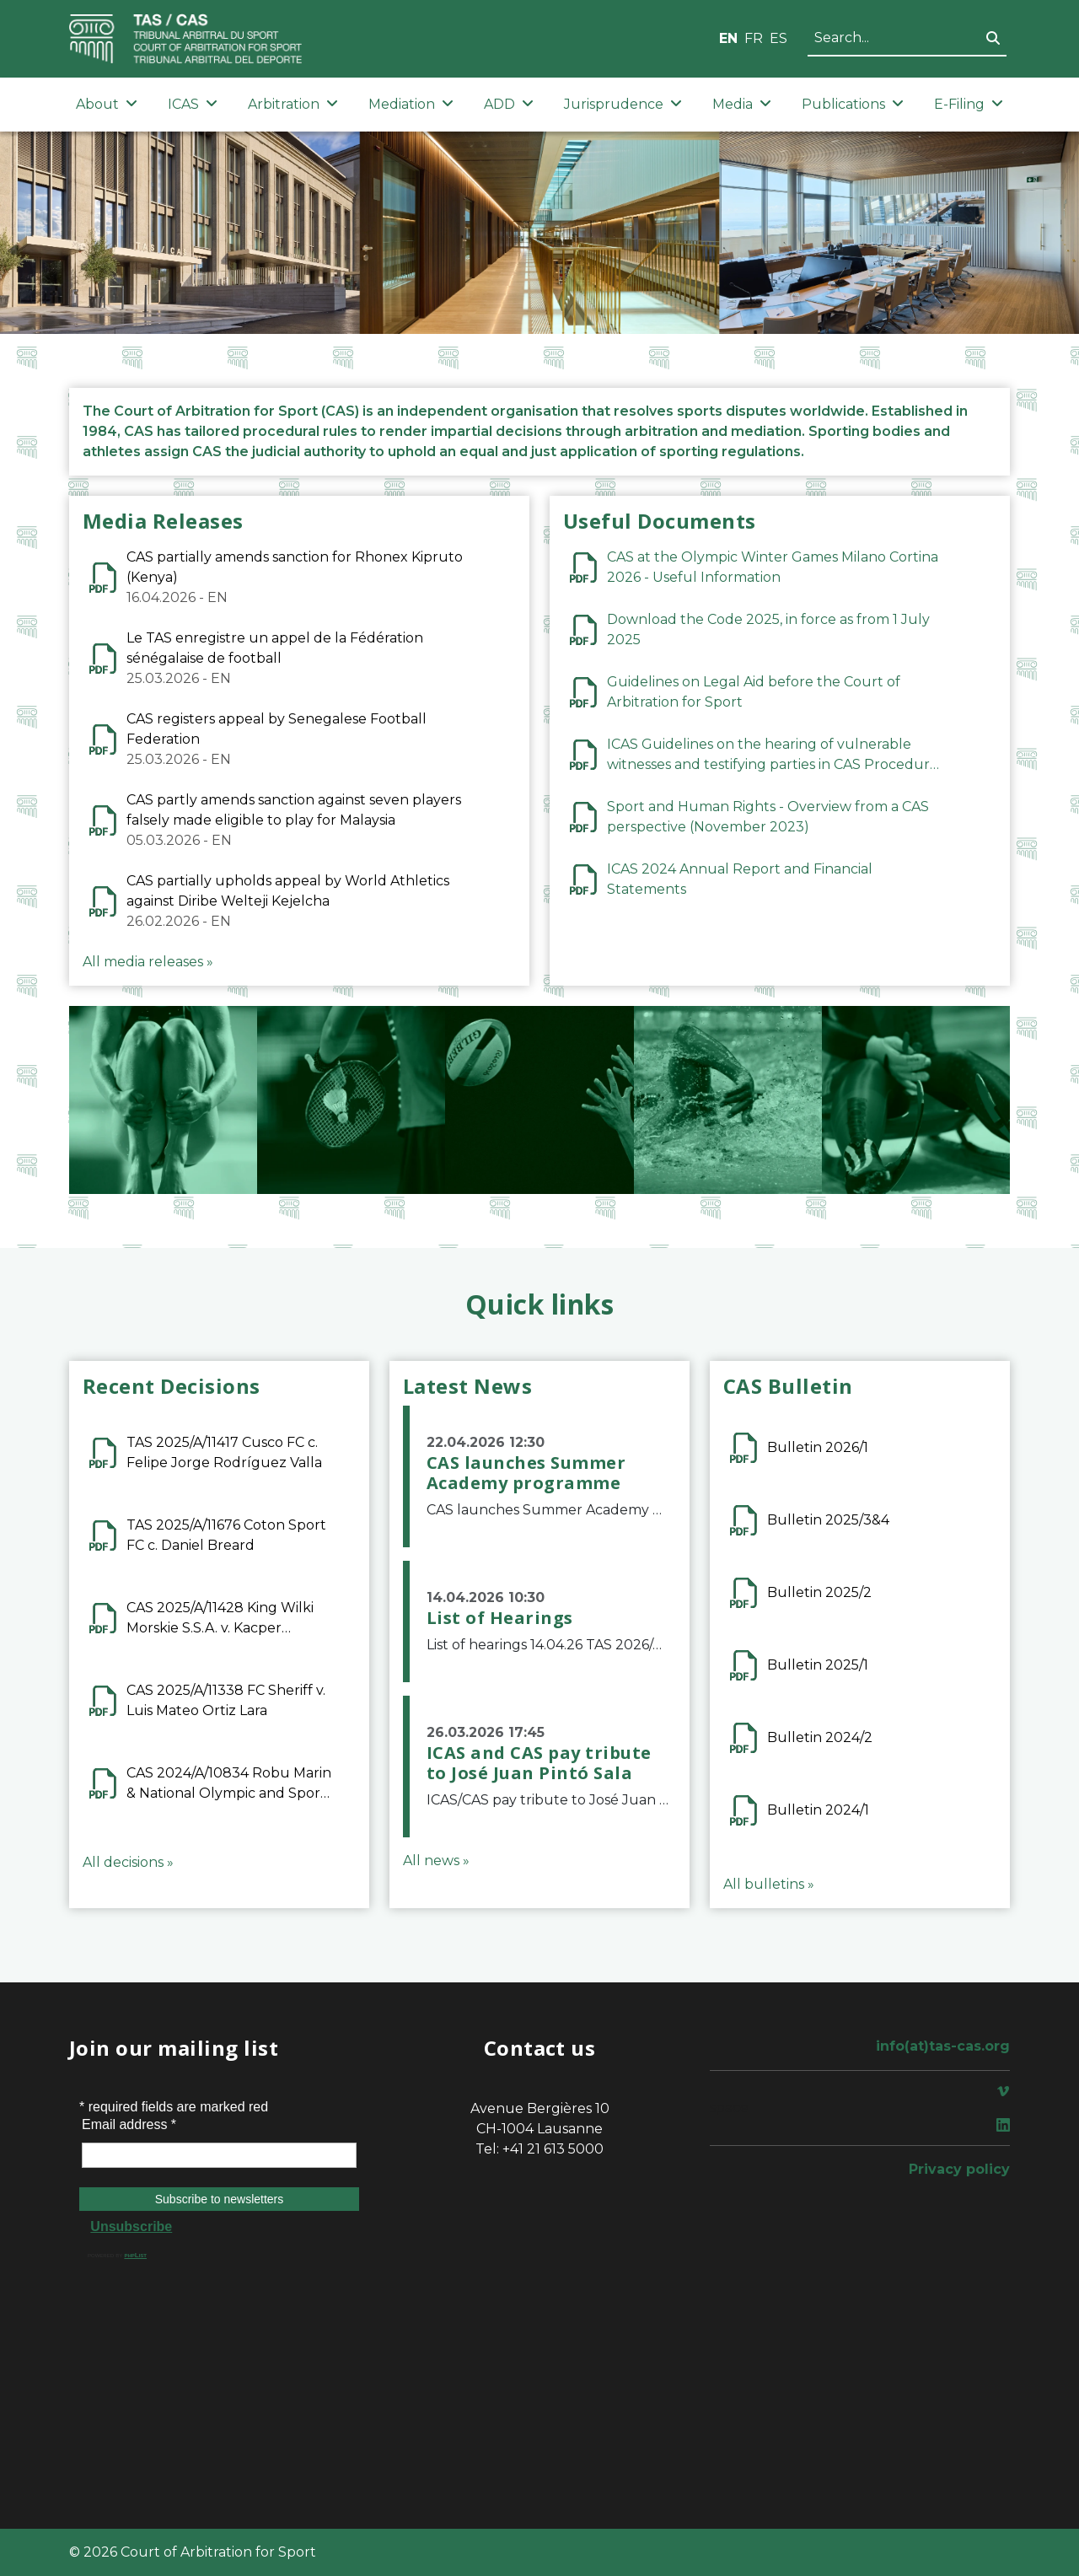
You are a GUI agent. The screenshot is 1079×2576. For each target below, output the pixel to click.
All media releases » (148, 962)
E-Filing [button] (968, 104)
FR (753, 38)
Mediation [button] (411, 104)
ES (778, 38)
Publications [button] (853, 104)
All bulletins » (768, 1884)
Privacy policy (959, 2169)
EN (728, 38)
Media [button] (741, 104)
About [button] (106, 104)
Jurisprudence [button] (623, 104)
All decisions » (128, 1862)
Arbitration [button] (293, 104)
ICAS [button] (192, 104)
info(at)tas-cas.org (943, 2046)
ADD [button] (509, 104)
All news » (436, 1861)
